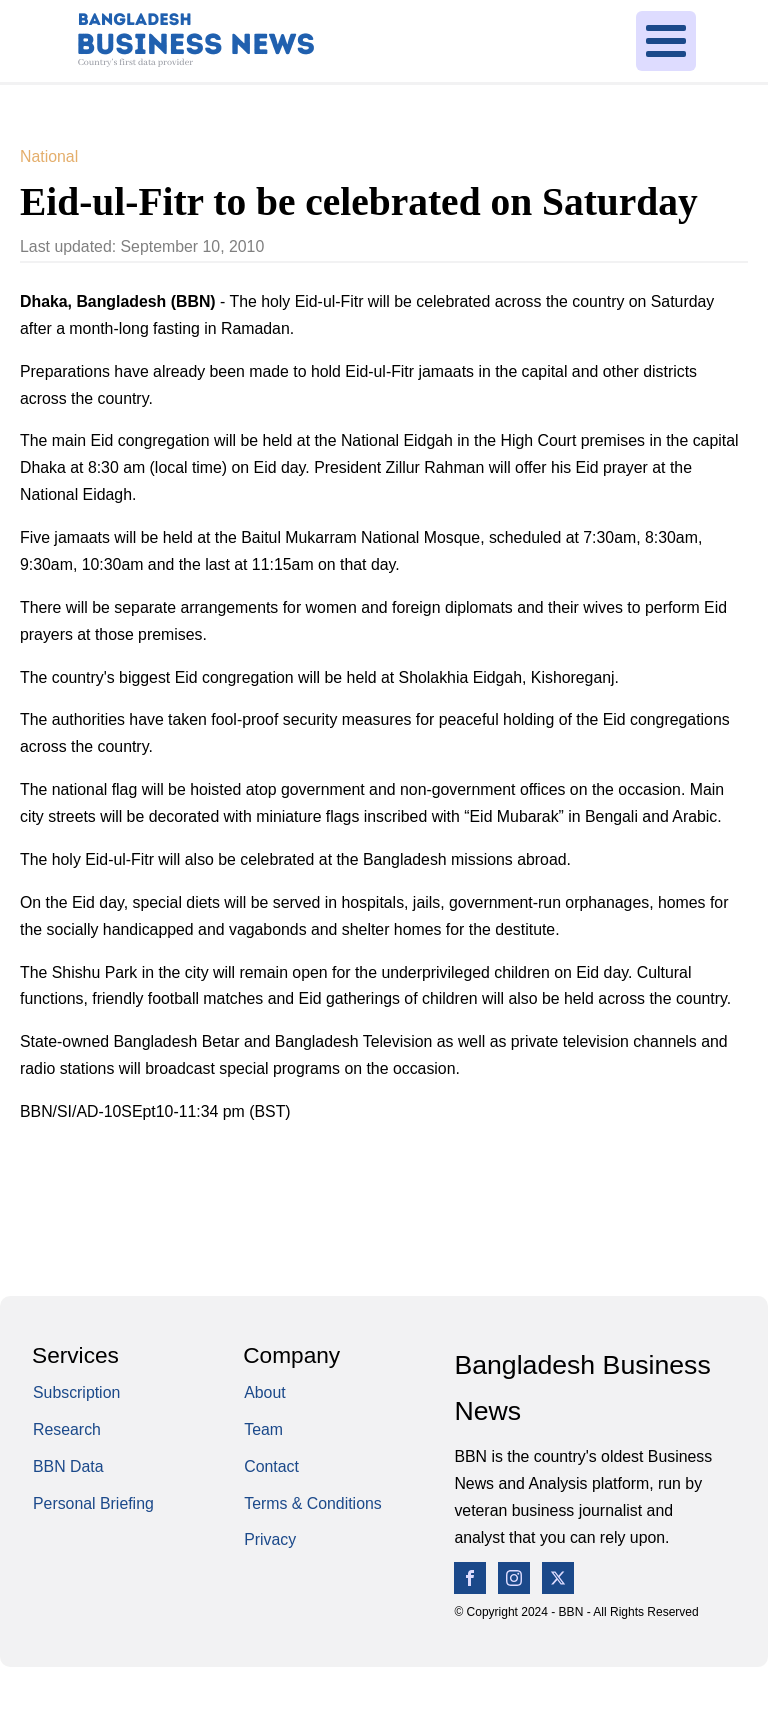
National (49, 156)
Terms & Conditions (313, 1503)
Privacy (270, 1539)
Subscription (76, 1392)
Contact (271, 1466)
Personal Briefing (93, 1503)
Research (67, 1429)
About (264, 1392)
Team (263, 1429)
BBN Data (68, 1466)
